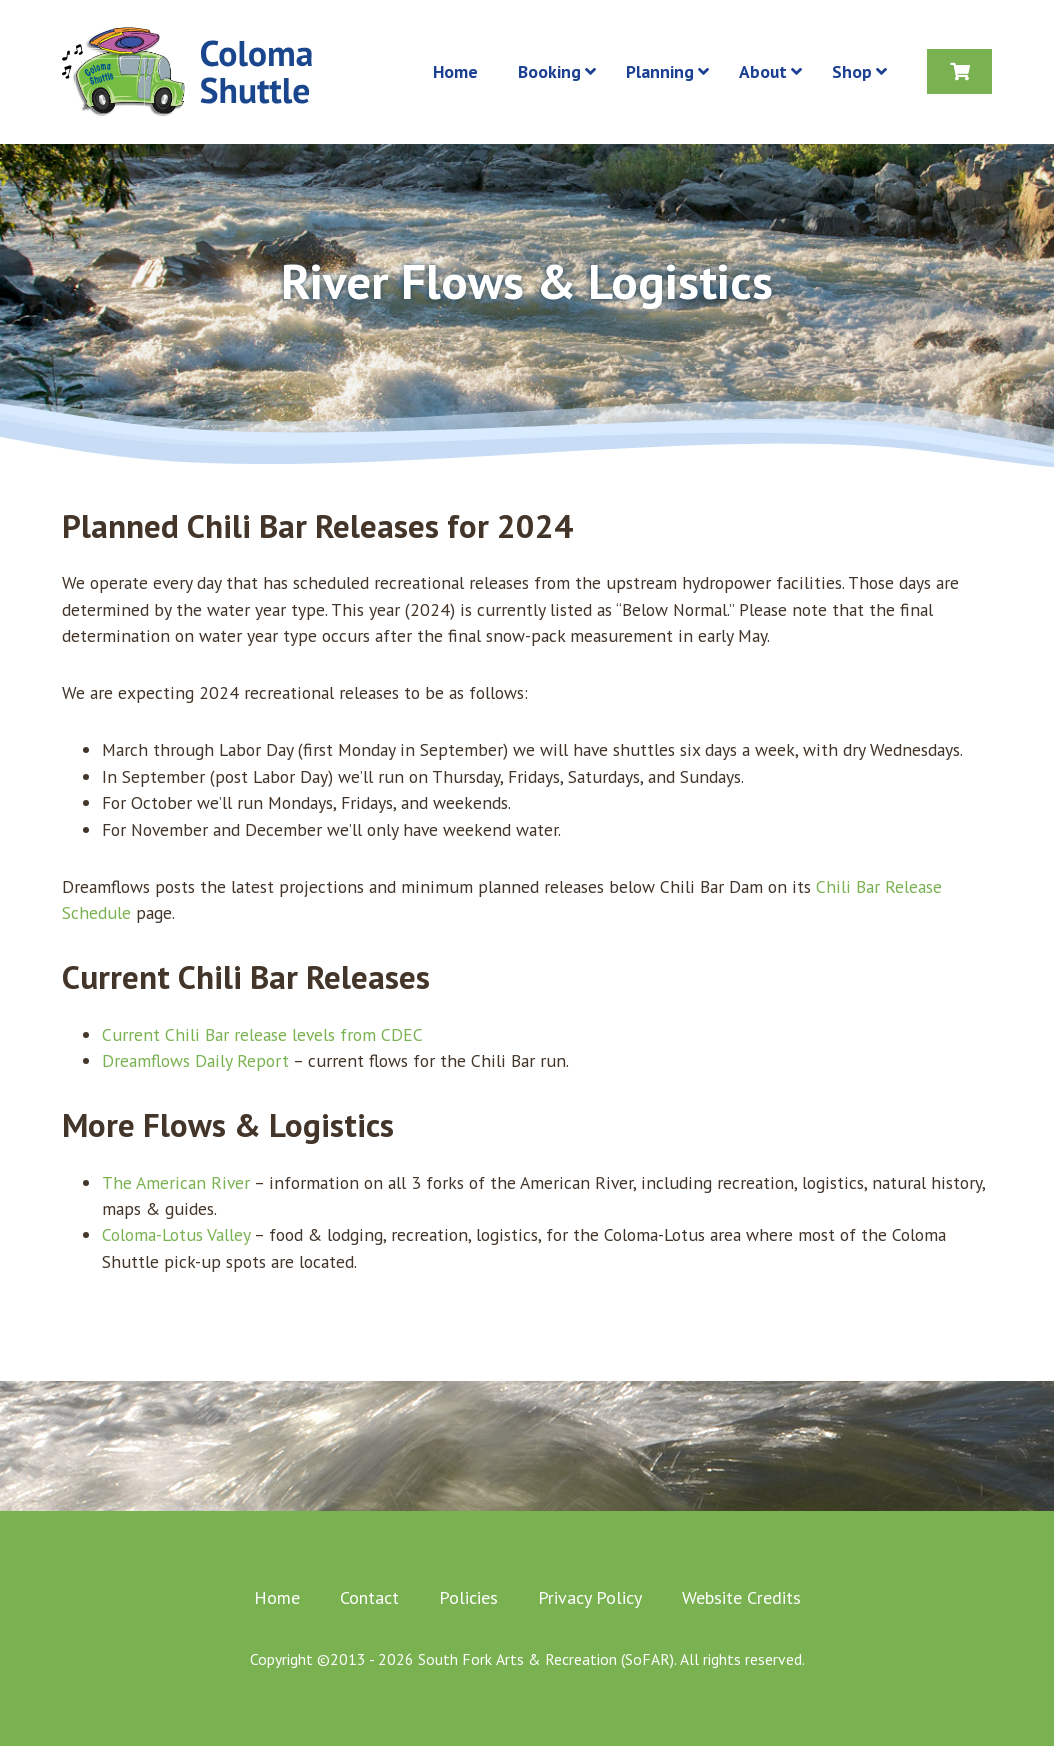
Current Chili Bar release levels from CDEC (262, 1034)
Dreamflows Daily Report (195, 1060)
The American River (176, 1182)
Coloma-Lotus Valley (176, 1234)
